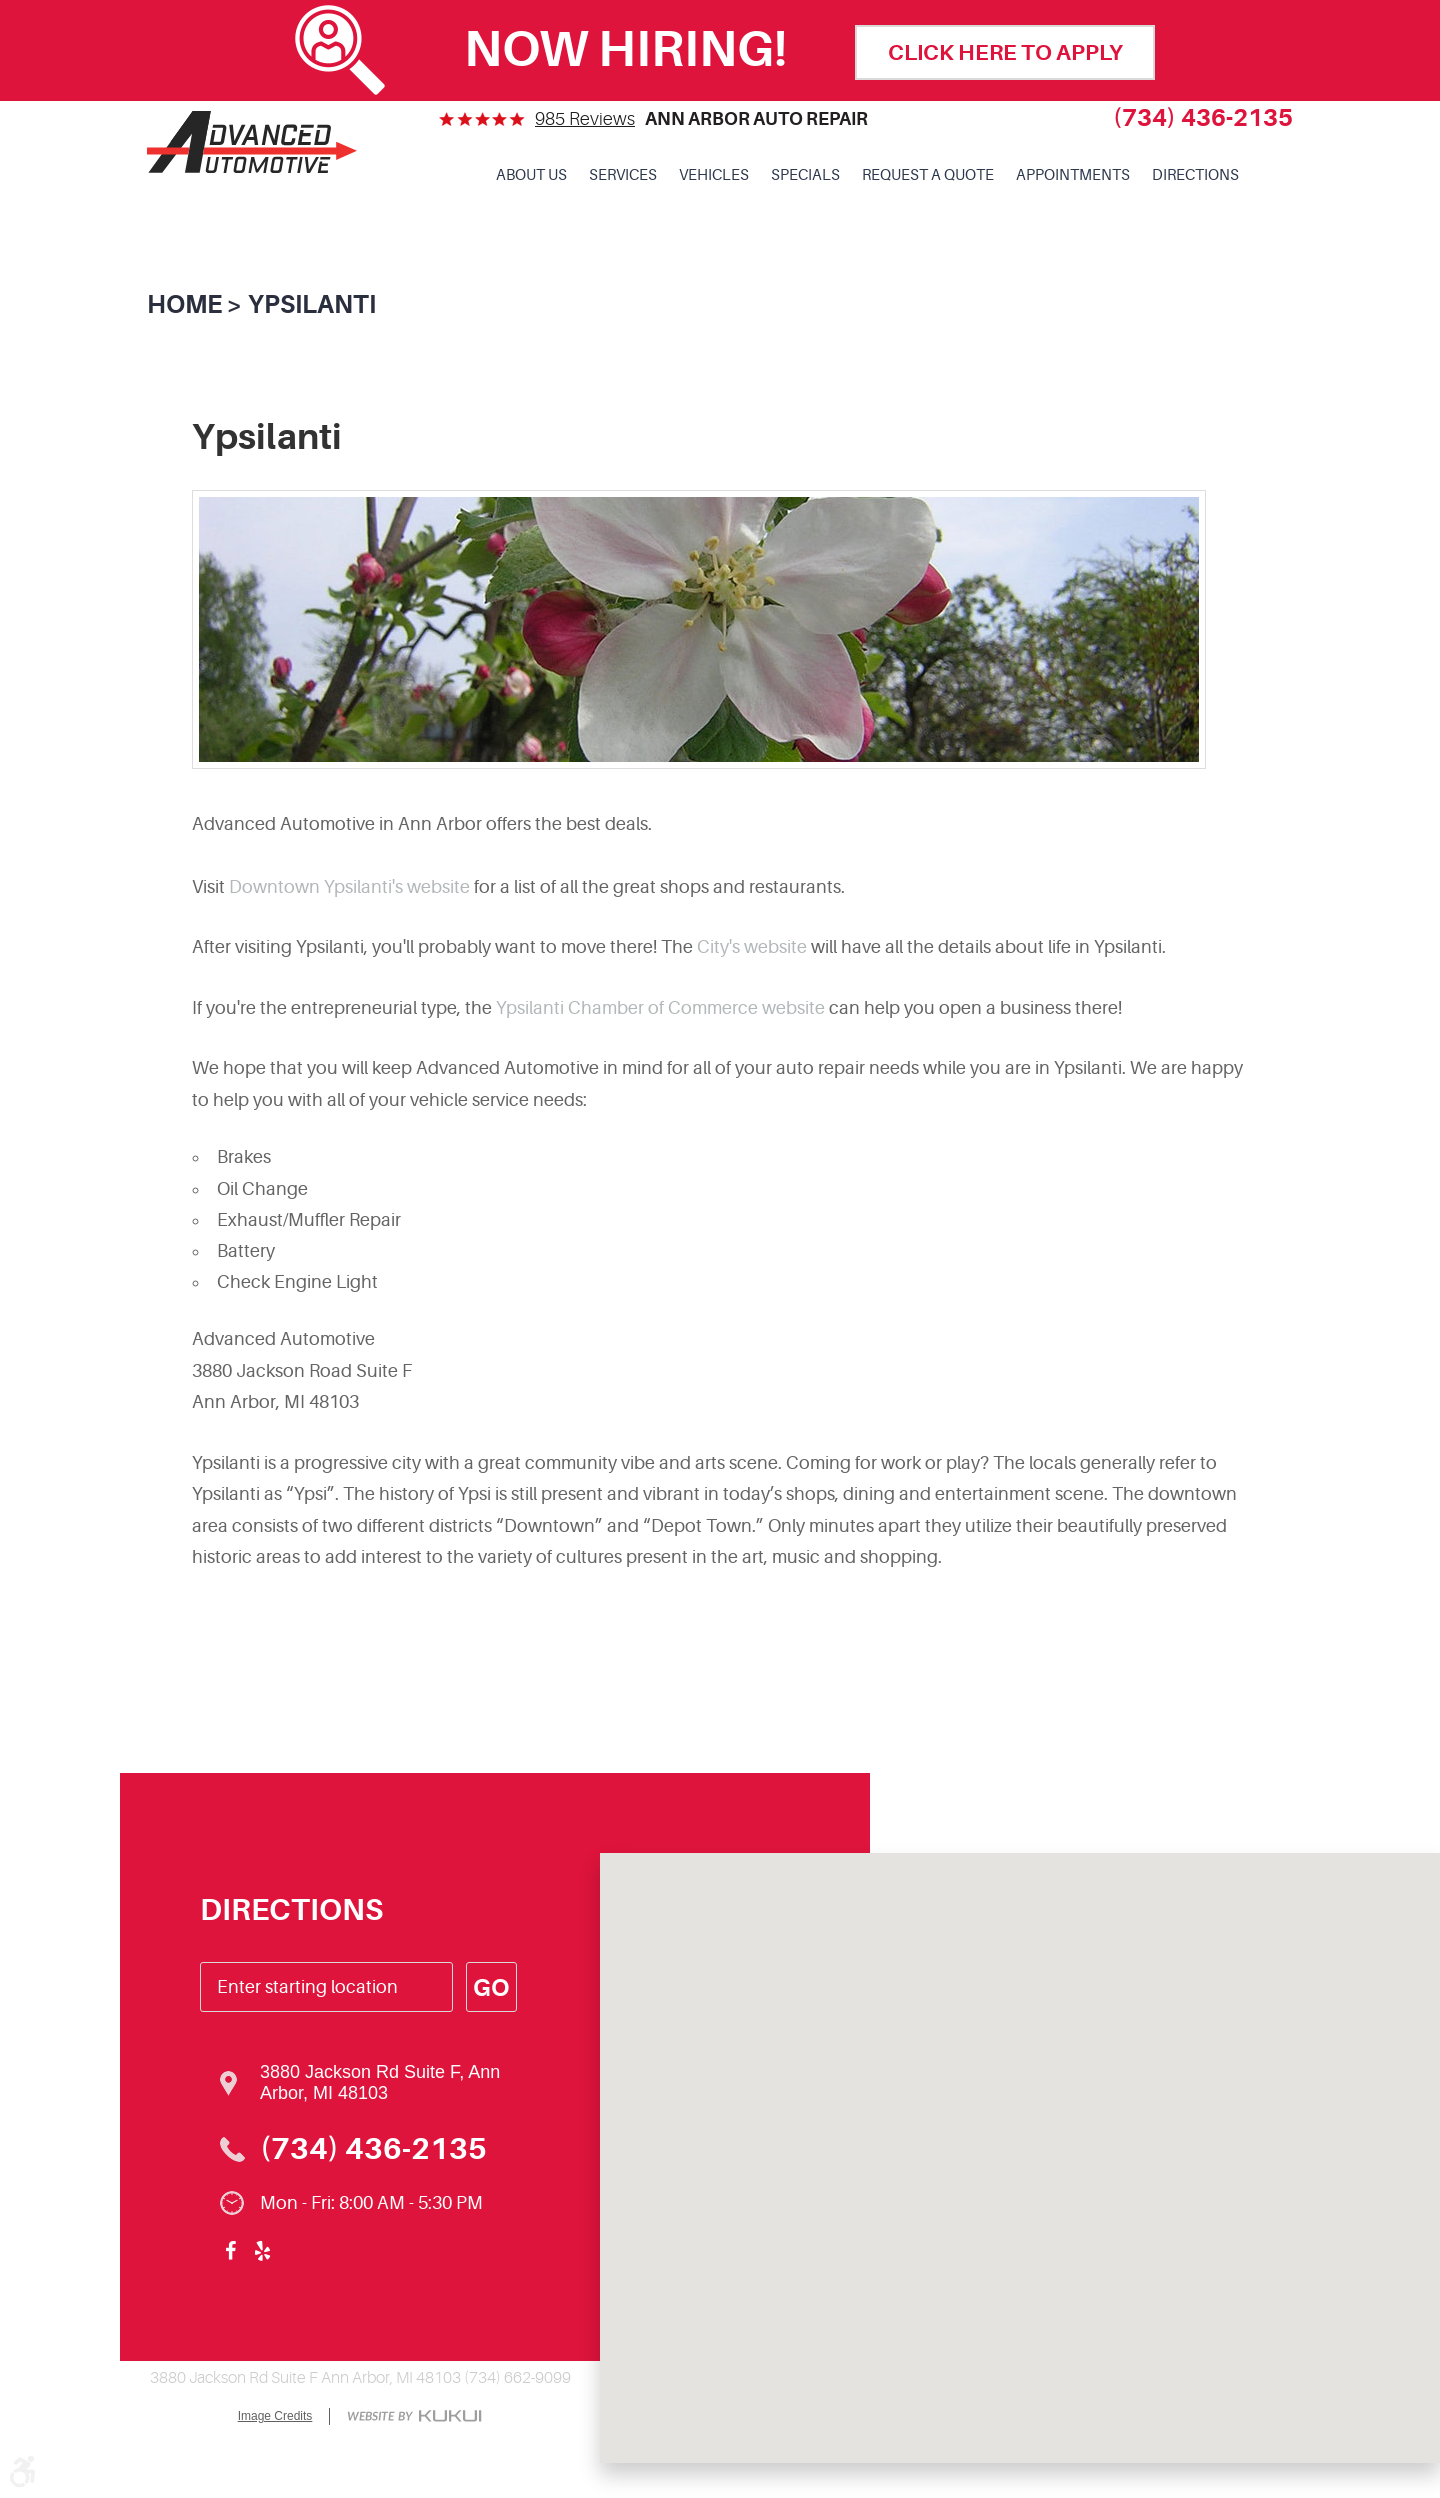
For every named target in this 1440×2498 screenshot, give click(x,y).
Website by (414, 2417)
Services (623, 175)
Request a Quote (928, 175)
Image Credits (275, 2416)
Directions (1195, 175)
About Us (531, 175)
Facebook (230, 2251)
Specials (805, 175)
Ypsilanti (312, 304)
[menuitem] (531, 176)
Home (184, 304)
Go (491, 1988)
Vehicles (714, 175)
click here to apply (1005, 52)
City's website (752, 947)
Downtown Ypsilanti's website (349, 887)
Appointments (1073, 175)
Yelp (262, 2251)
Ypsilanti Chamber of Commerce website (660, 1008)
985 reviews (585, 119)
